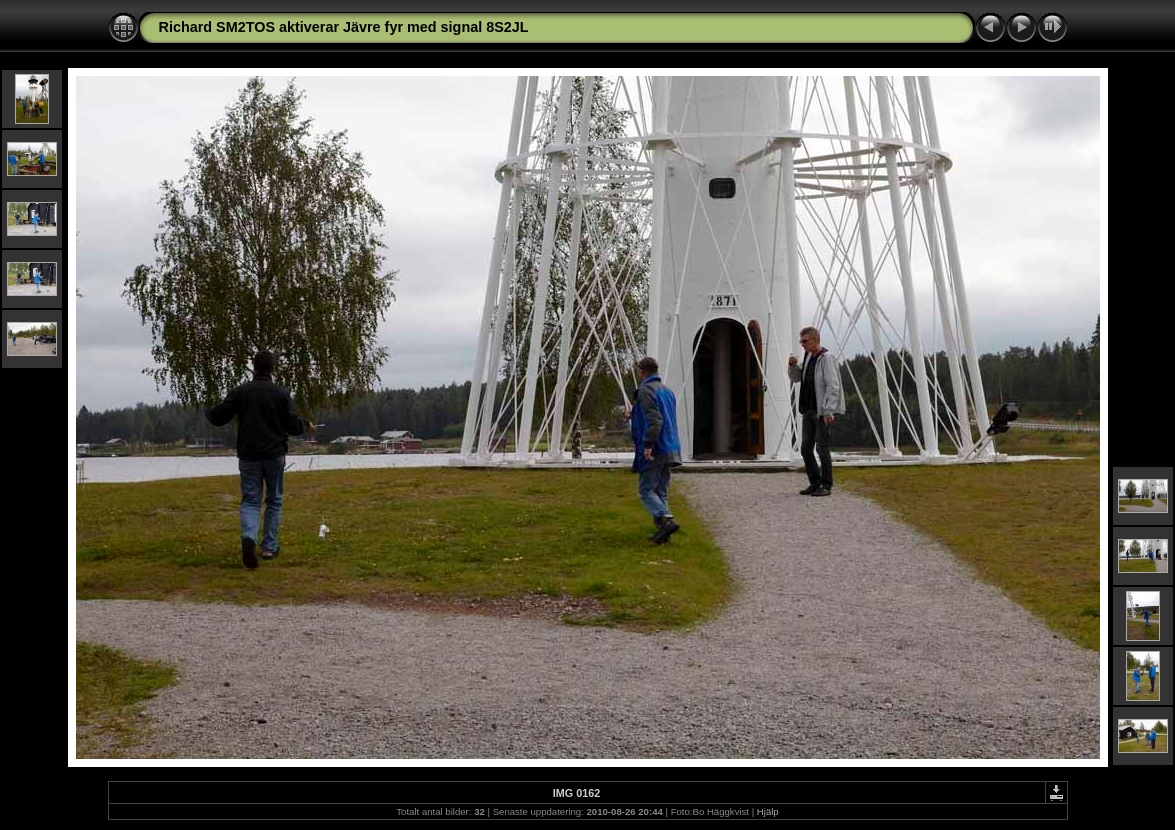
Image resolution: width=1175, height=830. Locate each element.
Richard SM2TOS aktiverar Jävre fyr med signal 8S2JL (344, 27)
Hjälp (768, 811)
